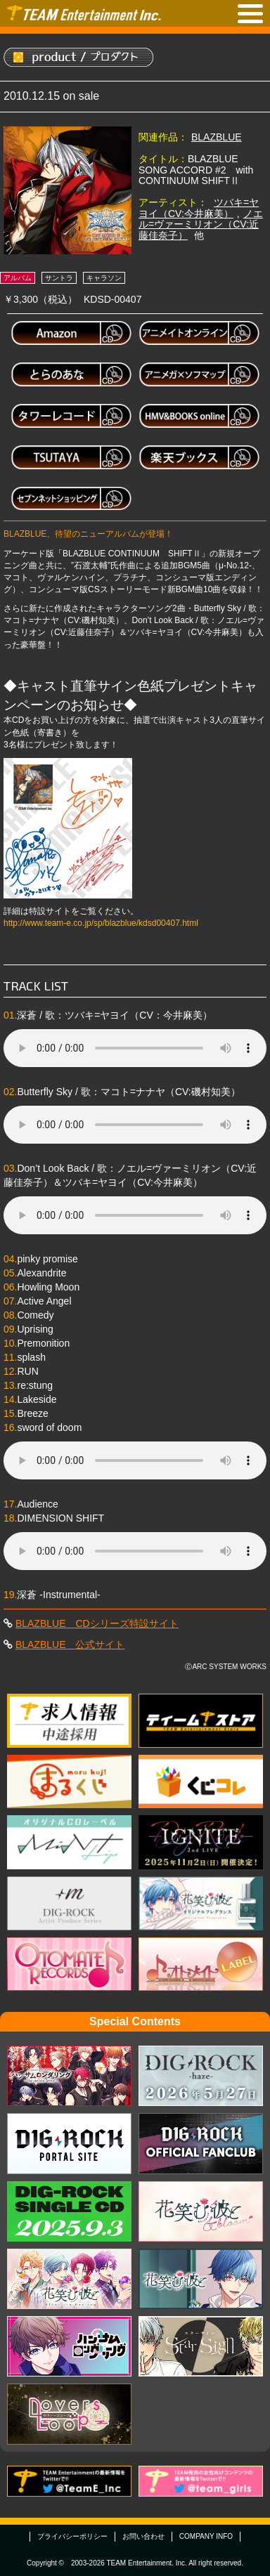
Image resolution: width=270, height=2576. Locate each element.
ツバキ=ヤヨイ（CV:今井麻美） (199, 207)
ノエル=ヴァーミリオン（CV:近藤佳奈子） (201, 224)
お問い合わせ (143, 2536)
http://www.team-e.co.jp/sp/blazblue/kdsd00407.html (101, 923)
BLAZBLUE (216, 137)
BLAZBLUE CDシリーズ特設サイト (97, 1623)
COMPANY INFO (206, 2536)
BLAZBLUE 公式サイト (70, 1644)
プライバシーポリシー (72, 2536)
